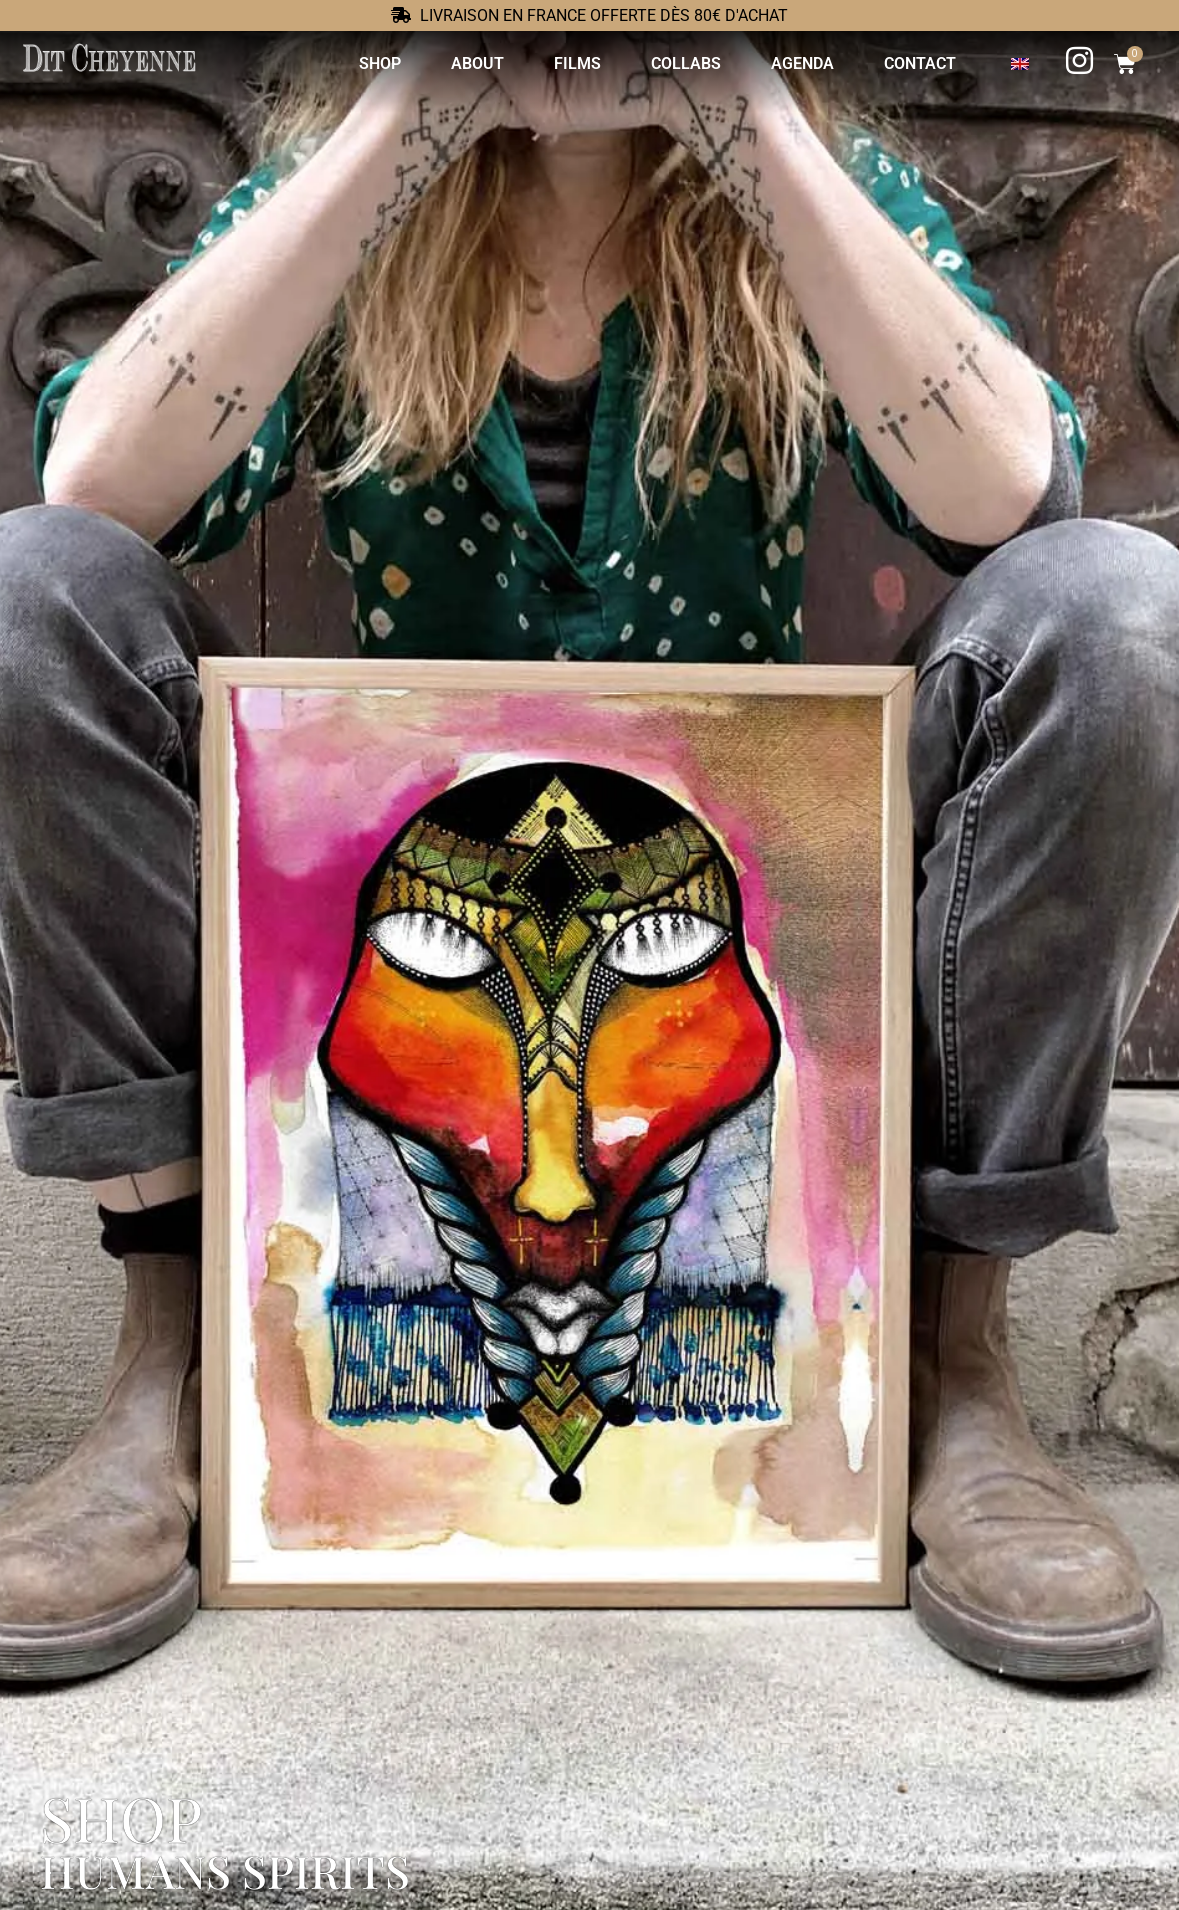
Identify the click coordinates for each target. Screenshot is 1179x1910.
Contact (920, 63)
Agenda (802, 63)
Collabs (686, 63)
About (477, 63)
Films (577, 63)
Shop (380, 63)
